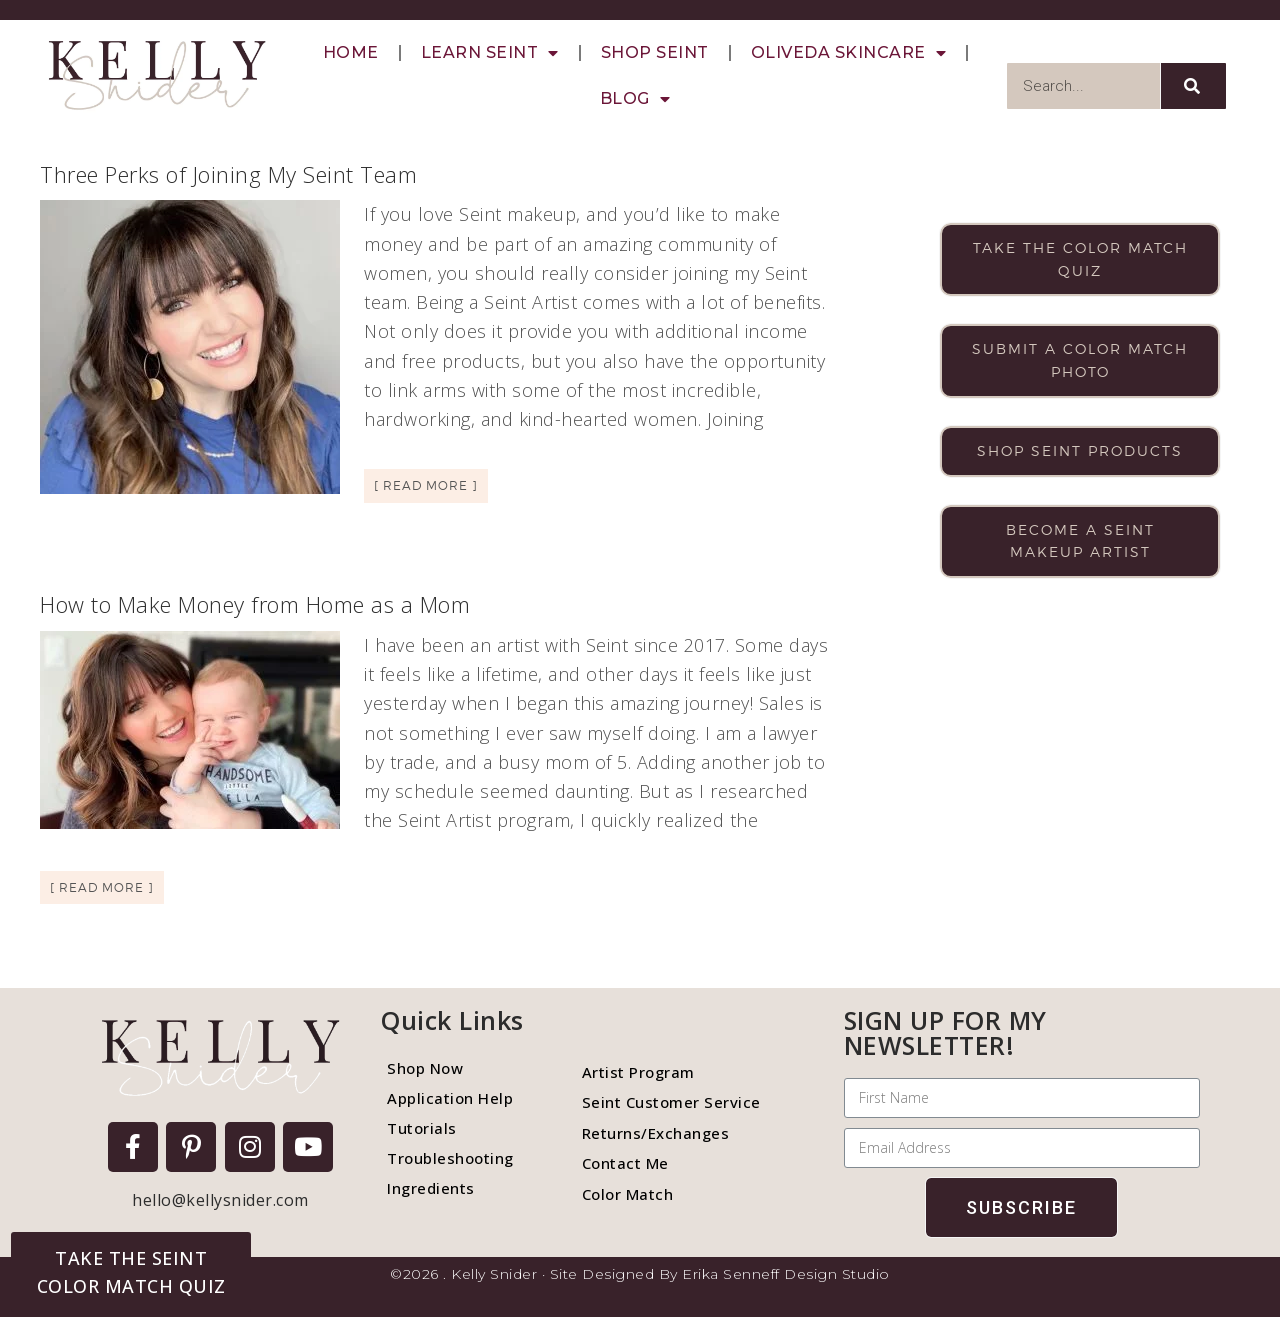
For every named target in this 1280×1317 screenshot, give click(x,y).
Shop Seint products (1080, 450)
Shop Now (425, 1068)
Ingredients (431, 1188)
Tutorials (422, 1128)
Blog (635, 99)
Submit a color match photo (1080, 360)
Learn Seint (490, 53)
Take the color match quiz (1080, 259)
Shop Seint (655, 52)
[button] (131, 1272)
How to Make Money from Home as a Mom (255, 604)
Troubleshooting (450, 1158)
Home (351, 52)
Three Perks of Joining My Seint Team (228, 174)
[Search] (1193, 86)
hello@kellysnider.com (220, 1200)
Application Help (450, 1098)
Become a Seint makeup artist (1080, 541)
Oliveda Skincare (849, 53)
